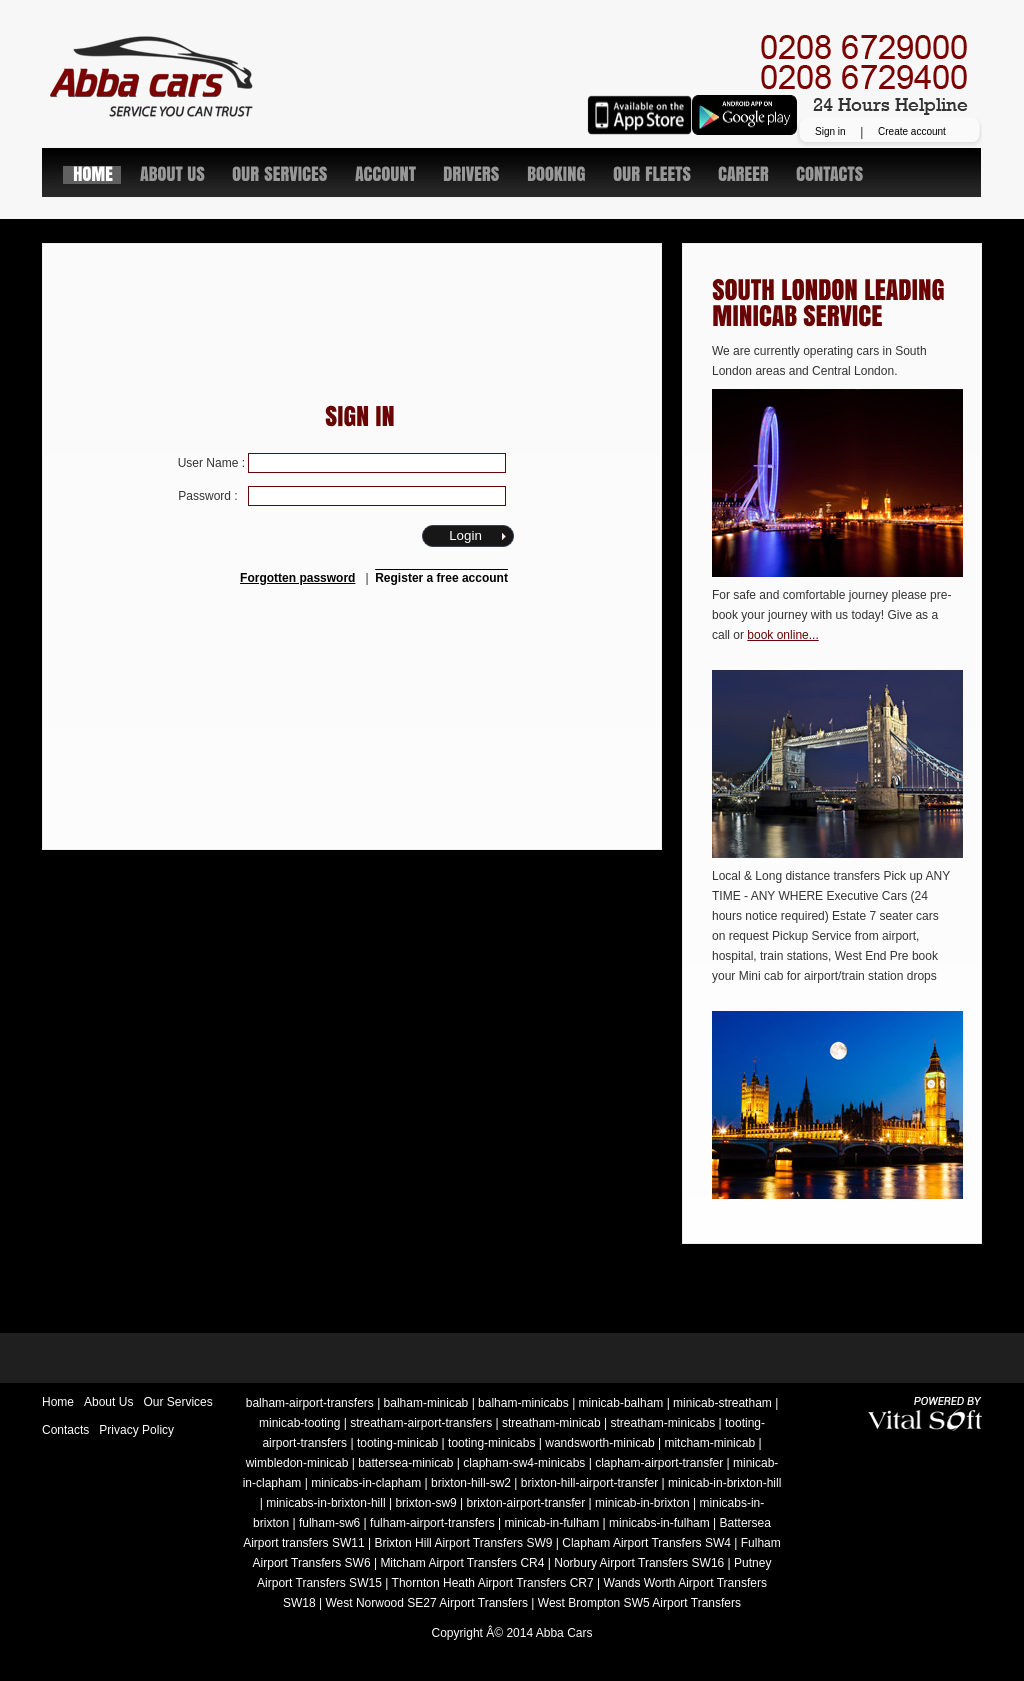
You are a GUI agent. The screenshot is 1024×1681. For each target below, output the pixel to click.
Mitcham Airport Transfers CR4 (462, 1563)
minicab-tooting (299, 1423)
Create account (912, 131)
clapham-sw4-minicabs (524, 1463)
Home (58, 1402)
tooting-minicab (397, 1443)
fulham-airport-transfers (432, 1523)
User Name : (342, 463)
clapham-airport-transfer (659, 1463)
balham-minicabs (523, 1403)
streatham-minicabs (662, 1423)
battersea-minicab (405, 1463)
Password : (341, 496)
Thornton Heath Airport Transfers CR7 (493, 1583)
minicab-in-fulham (552, 1523)
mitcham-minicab (709, 1443)
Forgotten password (297, 578)
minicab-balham (621, 1403)
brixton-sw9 (425, 1503)
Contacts (65, 1430)
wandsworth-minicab (599, 1443)
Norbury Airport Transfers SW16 (639, 1563)
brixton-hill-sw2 (471, 1483)
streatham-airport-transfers (421, 1423)
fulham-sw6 (329, 1523)
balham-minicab (426, 1403)
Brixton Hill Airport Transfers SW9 (463, 1543)
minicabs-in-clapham (366, 1483)
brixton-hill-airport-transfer (589, 1483)
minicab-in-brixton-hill (724, 1483)
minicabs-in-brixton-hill (325, 1503)
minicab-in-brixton (642, 1503)
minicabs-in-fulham (659, 1523)
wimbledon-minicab (297, 1463)
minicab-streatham (722, 1403)
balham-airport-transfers (310, 1403)
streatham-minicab (551, 1423)
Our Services (177, 1402)
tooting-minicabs (491, 1443)
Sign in (830, 131)
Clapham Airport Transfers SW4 (646, 1543)
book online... (782, 635)
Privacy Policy (136, 1430)
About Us (108, 1402)
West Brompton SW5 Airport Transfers (639, 1603)
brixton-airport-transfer (526, 1503)
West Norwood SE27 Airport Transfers (426, 1603)
